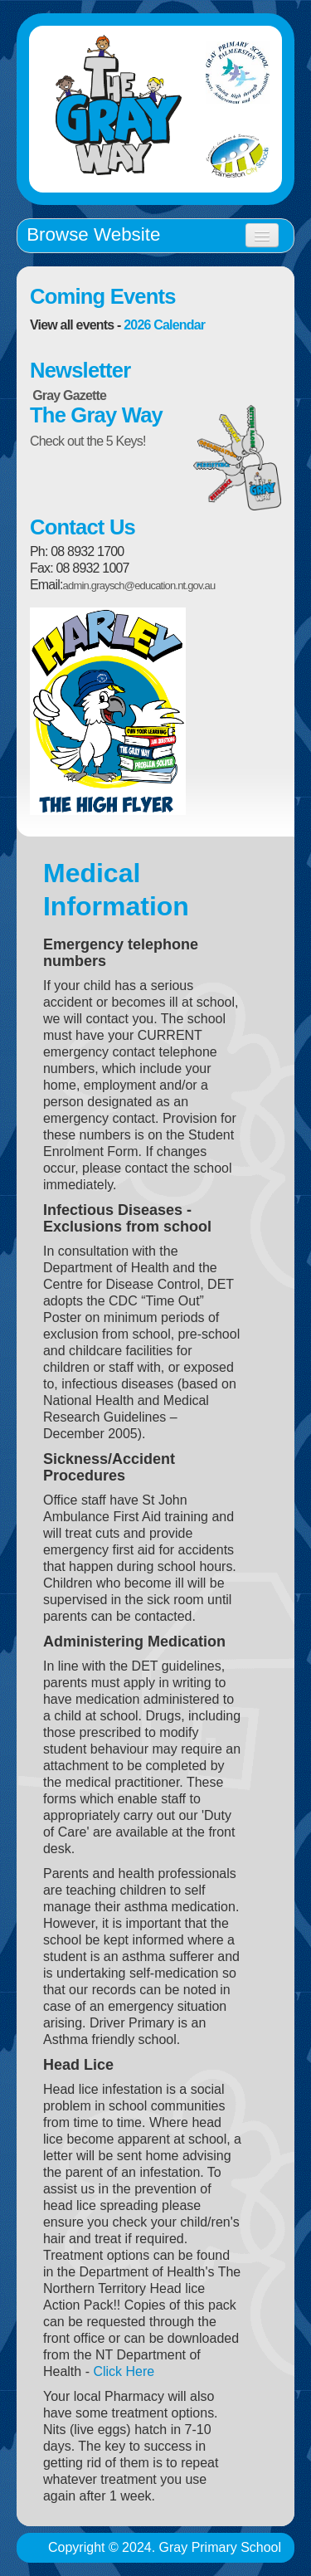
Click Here (123, 2371)
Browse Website (93, 234)
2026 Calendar (164, 325)
